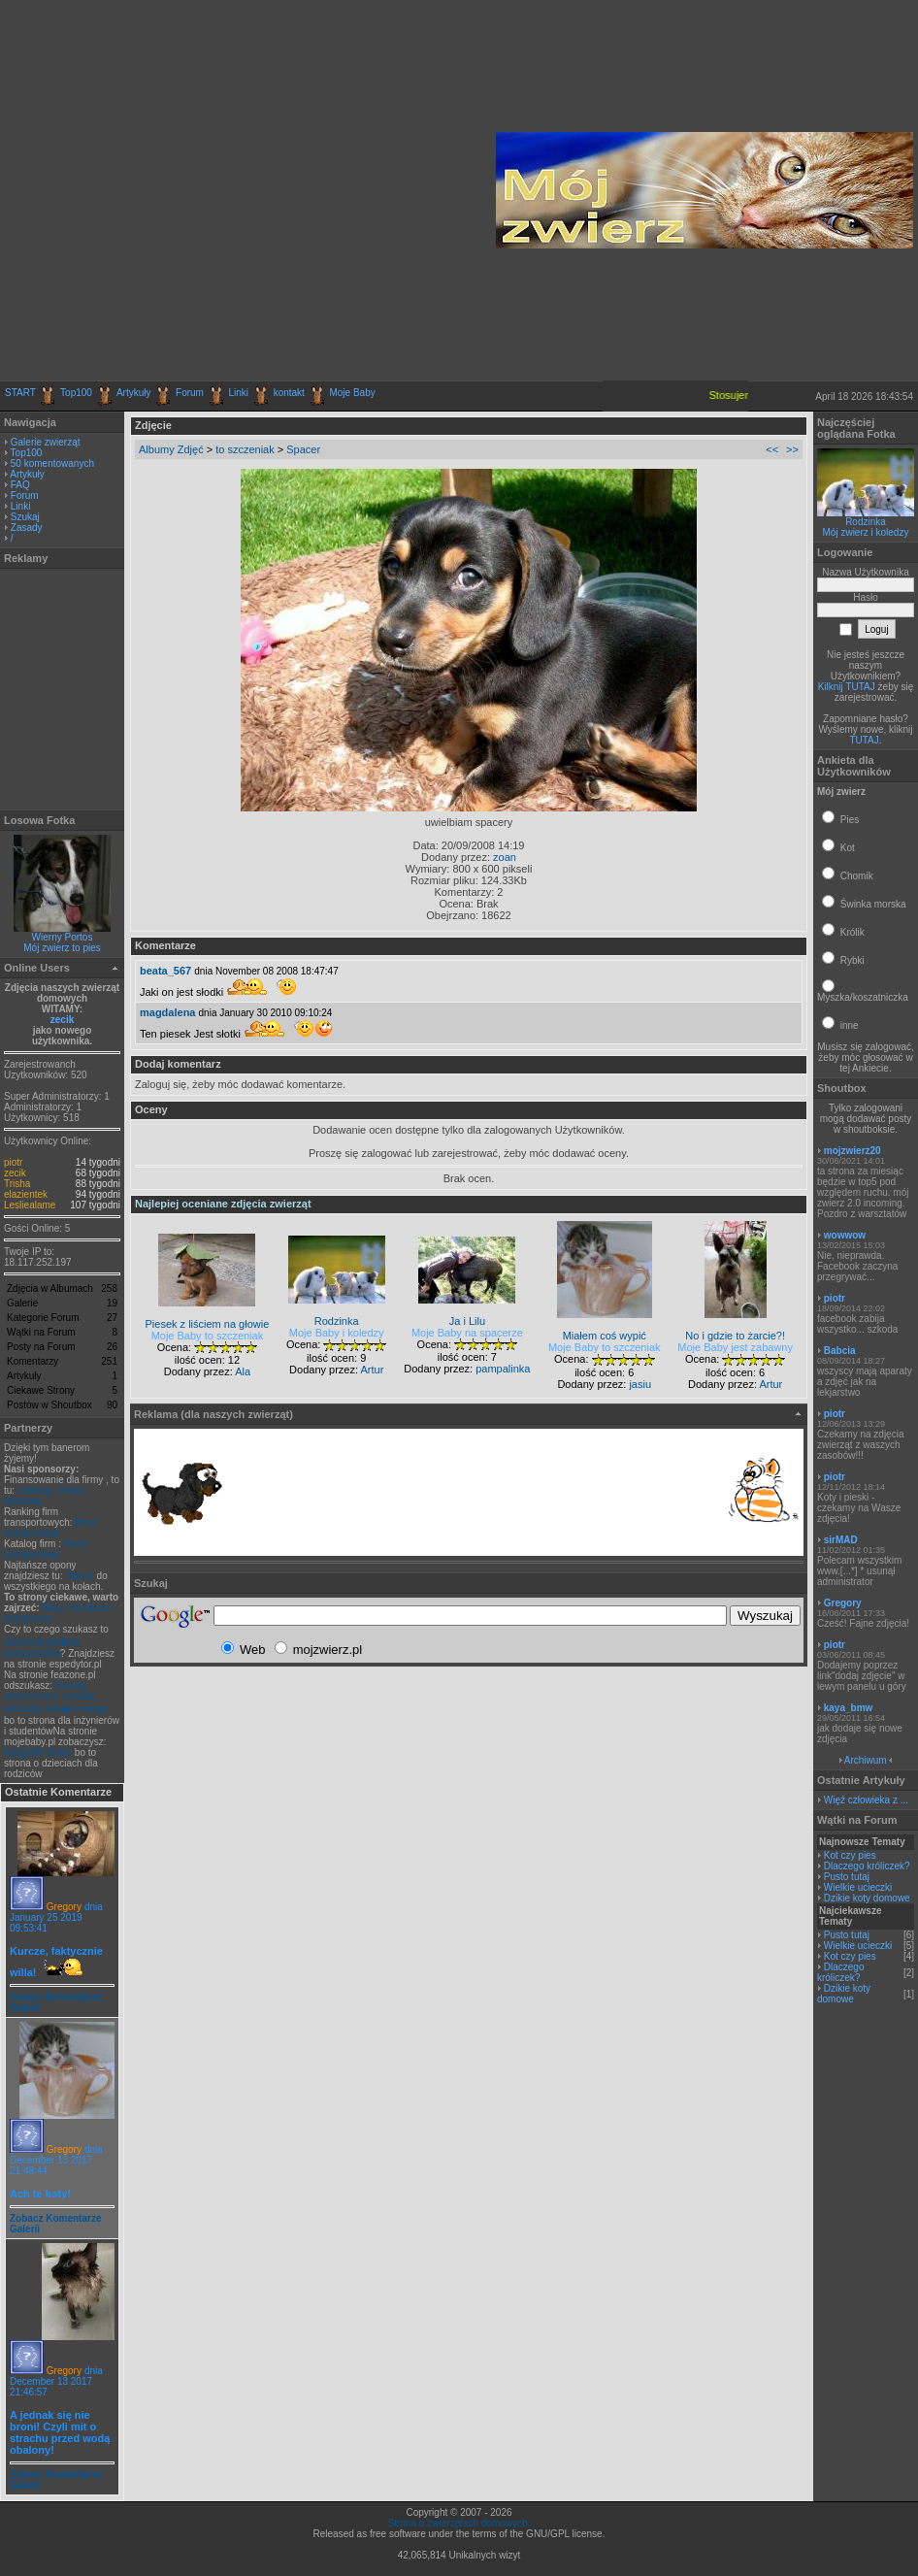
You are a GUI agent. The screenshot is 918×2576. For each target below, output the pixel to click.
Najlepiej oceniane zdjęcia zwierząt (223, 1203)
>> (792, 449)
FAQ (20, 484)
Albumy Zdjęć (171, 449)
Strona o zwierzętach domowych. (459, 2523)
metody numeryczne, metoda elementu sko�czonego (56, 1697)
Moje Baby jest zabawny (735, 1347)
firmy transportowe (50, 1527)
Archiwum (865, 1760)
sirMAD (841, 1540)
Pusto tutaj (846, 1876)
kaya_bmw (848, 1707)
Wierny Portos (62, 937)
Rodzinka (865, 521)
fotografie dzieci (38, 1752)
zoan (504, 857)
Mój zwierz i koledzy (866, 532)
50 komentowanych (52, 463)
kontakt (289, 392)
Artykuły (133, 392)
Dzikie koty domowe (867, 1898)
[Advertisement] (185, 190)
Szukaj (25, 517)
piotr (13, 1162)
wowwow (845, 1235)
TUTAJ (863, 740)
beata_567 (165, 970)
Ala (242, 1371)
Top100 (76, 392)
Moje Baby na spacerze (467, 1332)
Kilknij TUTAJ (846, 686)
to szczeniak (245, 449)
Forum (190, 392)
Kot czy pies (850, 1855)
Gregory (64, 1906)
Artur (371, 1369)
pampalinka (502, 1368)
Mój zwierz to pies (61, 947)
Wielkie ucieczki (858, 1887)
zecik (62, 1019)
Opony (79, 1575)
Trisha (17, 1183)
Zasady (27, 527)
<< (772, 449)
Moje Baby (352, 392)
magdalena (167, 1012)
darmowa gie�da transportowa (42, 1647)
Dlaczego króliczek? (867, 1866)
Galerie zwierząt (46, 442)
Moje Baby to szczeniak (207, 1335)
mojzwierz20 (852, 1150)
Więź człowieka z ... (866, 1800)
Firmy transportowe (46, 1549)
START (20, 392)
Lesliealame (29, 1205)
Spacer (303, 449)
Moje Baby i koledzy (336, 1332)
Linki (239, 392)
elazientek (26, 1194)
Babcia (840, 1350)
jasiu (640, 1384)
